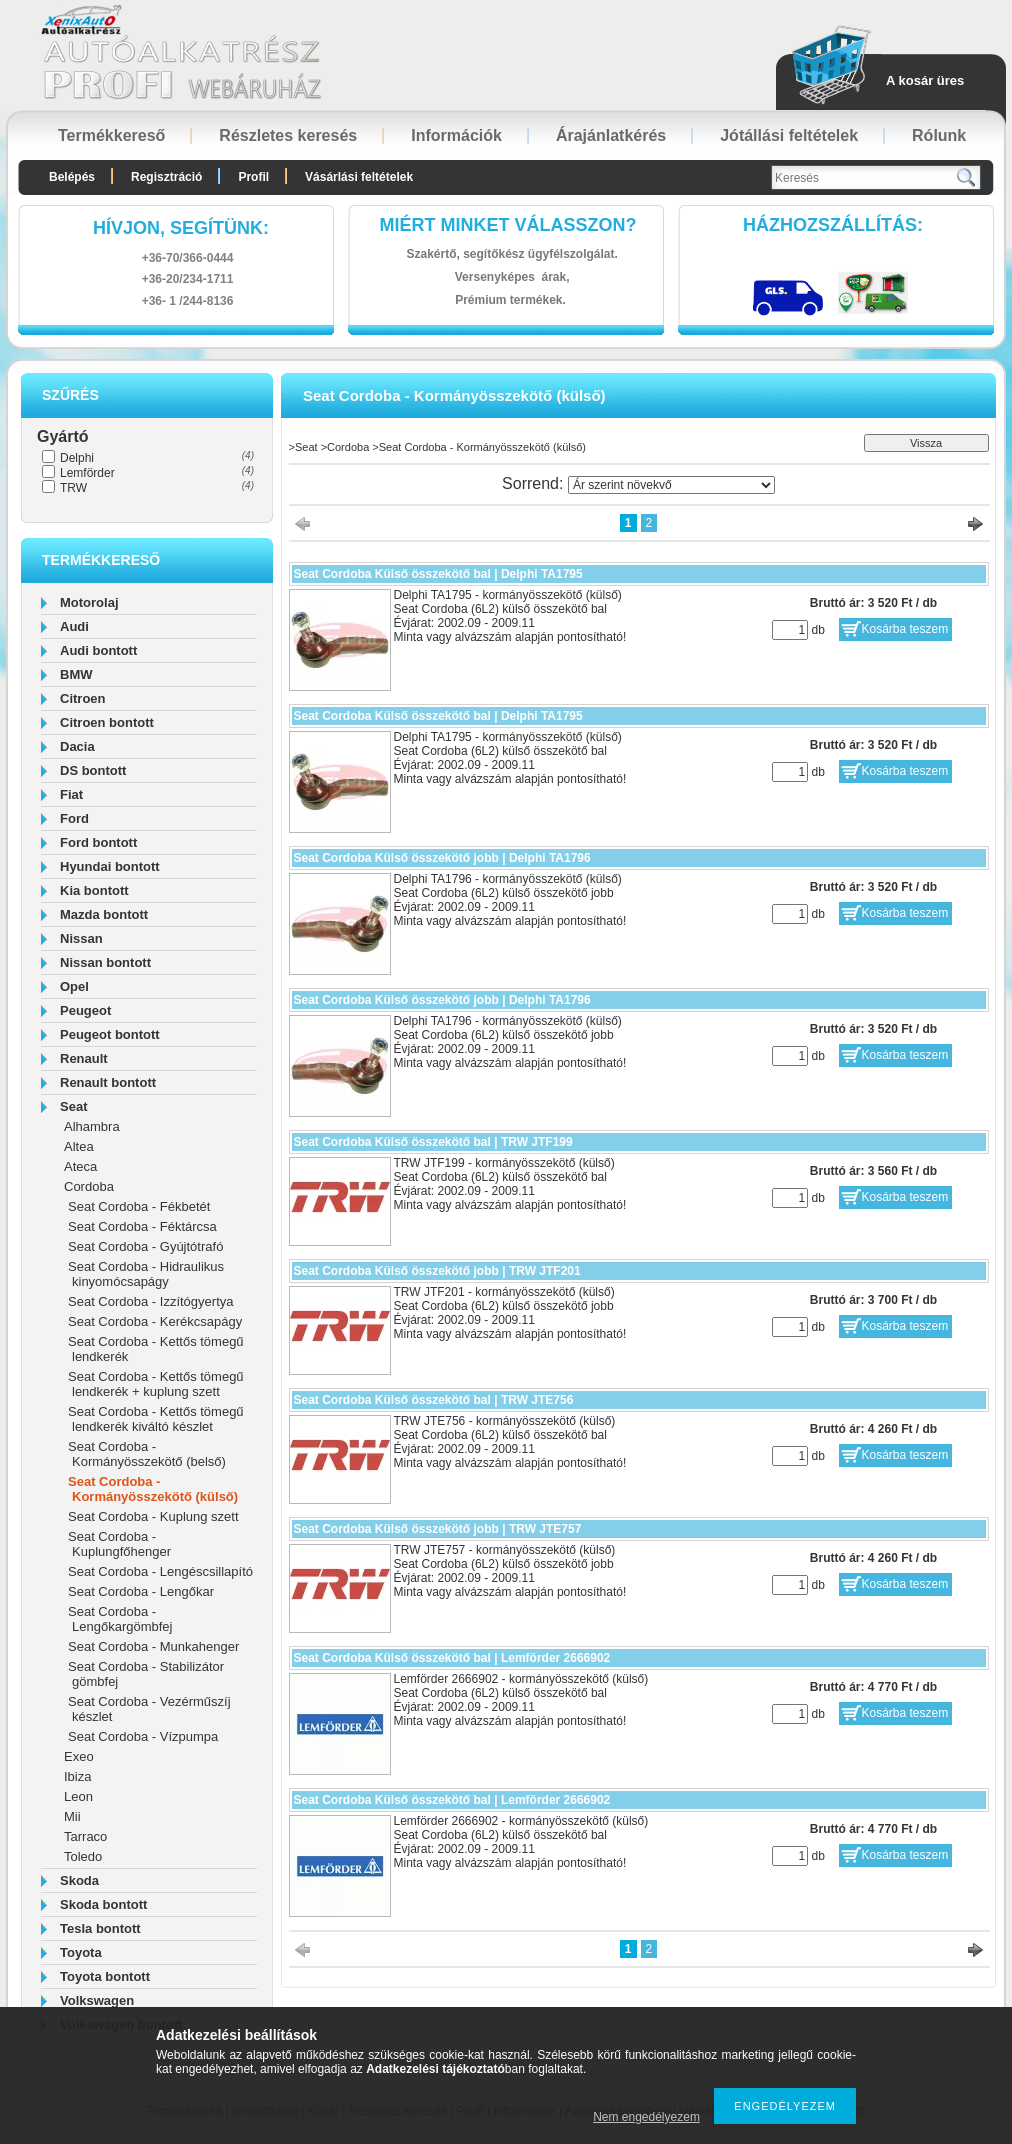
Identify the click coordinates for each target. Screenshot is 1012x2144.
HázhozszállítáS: (833, 225)
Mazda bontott (104, 914)
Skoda (79, 1880)
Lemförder (87, 473)
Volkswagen (97, 2000)
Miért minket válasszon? (508, 225)
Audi (74, 626)
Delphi (77, 458)
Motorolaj (89, 602)
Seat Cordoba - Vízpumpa (143, 1736)
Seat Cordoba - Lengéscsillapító (160, 1571)
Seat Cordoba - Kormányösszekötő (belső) (147, 1454)
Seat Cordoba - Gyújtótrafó (145, 1246)
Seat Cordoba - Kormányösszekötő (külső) (153, 1489)
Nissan (81, 938)
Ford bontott (98, 842)
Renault (84, 1058)
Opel (74, 986)
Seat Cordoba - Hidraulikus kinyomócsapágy (146, 1274)
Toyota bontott (105, 1976)
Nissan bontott (105, 962)
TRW (73, 488)
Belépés (72, 177)
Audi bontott (98, 650)
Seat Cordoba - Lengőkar (141, 1591)
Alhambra (92, 1126)
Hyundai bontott (110, 866)
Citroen (83, 698)
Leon (78, 1796)
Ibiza (77, 1776)
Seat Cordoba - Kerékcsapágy (155, 1321)
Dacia (77, 746)
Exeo (79, 1756)
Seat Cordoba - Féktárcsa (142, 1226)
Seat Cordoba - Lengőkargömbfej (120, 1619)
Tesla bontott (100, 1928)
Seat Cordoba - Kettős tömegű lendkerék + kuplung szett (156, 1384)
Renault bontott (108, 1082)
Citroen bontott (107, 722)
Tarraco (85, 1836)
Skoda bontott (103, 1904)
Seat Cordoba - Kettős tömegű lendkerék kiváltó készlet (156, 1419)
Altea (79, 1146)
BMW (76, 674)
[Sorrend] (671, 485)
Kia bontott (94, 890)
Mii (72, 1816)
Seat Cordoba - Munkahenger (153, 1646)
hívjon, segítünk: (181, 228)
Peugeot (85, 1010)
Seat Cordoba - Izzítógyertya (150, 1301)
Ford (74, 818)
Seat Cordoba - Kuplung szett (153, 1516)
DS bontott (93, 770)
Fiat (71, 794)
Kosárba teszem (905, 629)
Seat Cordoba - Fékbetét (139, 1206)
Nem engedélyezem (646, 2117)
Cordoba (89, 1186)
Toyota (81, 1952)
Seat (73, 1106)
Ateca (80, 1166)
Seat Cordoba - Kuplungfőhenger (119, 1544)
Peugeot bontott (110, 1034)
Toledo (83, 1856)
